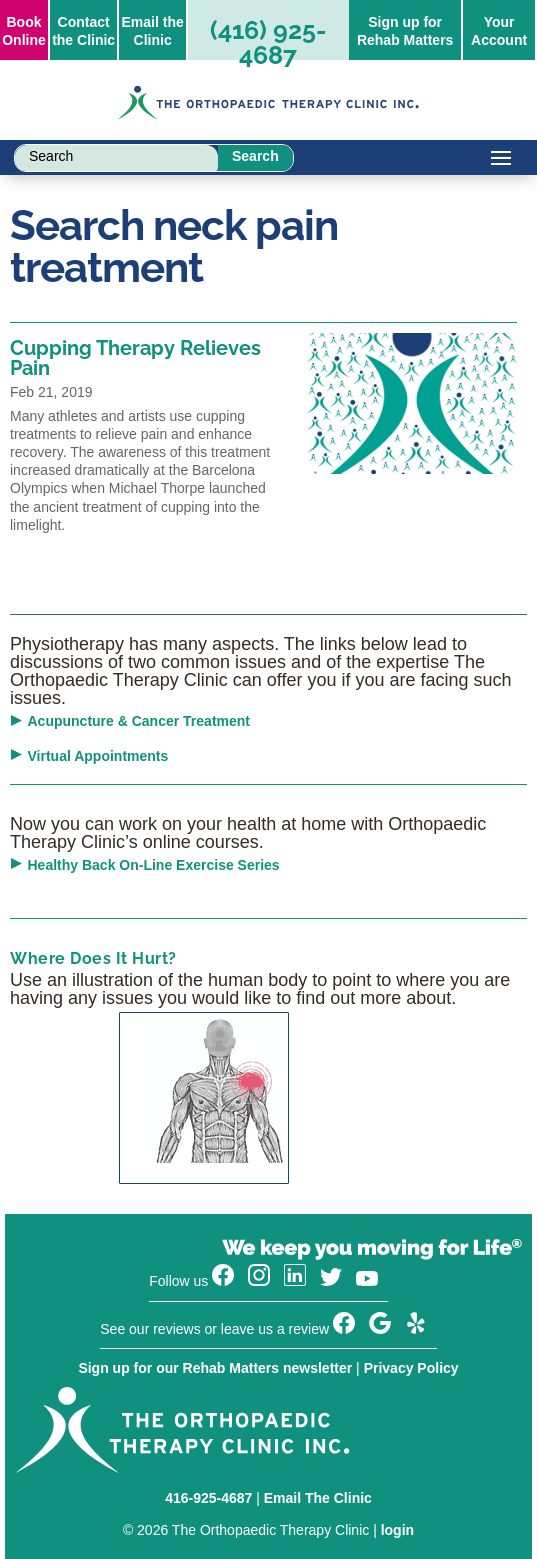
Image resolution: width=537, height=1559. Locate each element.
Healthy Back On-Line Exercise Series (154, 865)
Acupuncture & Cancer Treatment (139, 721)
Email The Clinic (318, 1498)
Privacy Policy (411, 1368)
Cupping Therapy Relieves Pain (135, 358)
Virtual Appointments (98, 756)
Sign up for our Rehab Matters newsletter (215, 1368)
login (397, 1530)
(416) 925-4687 (268, 42)
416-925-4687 (208, 1498)
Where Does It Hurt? (93, 958)
